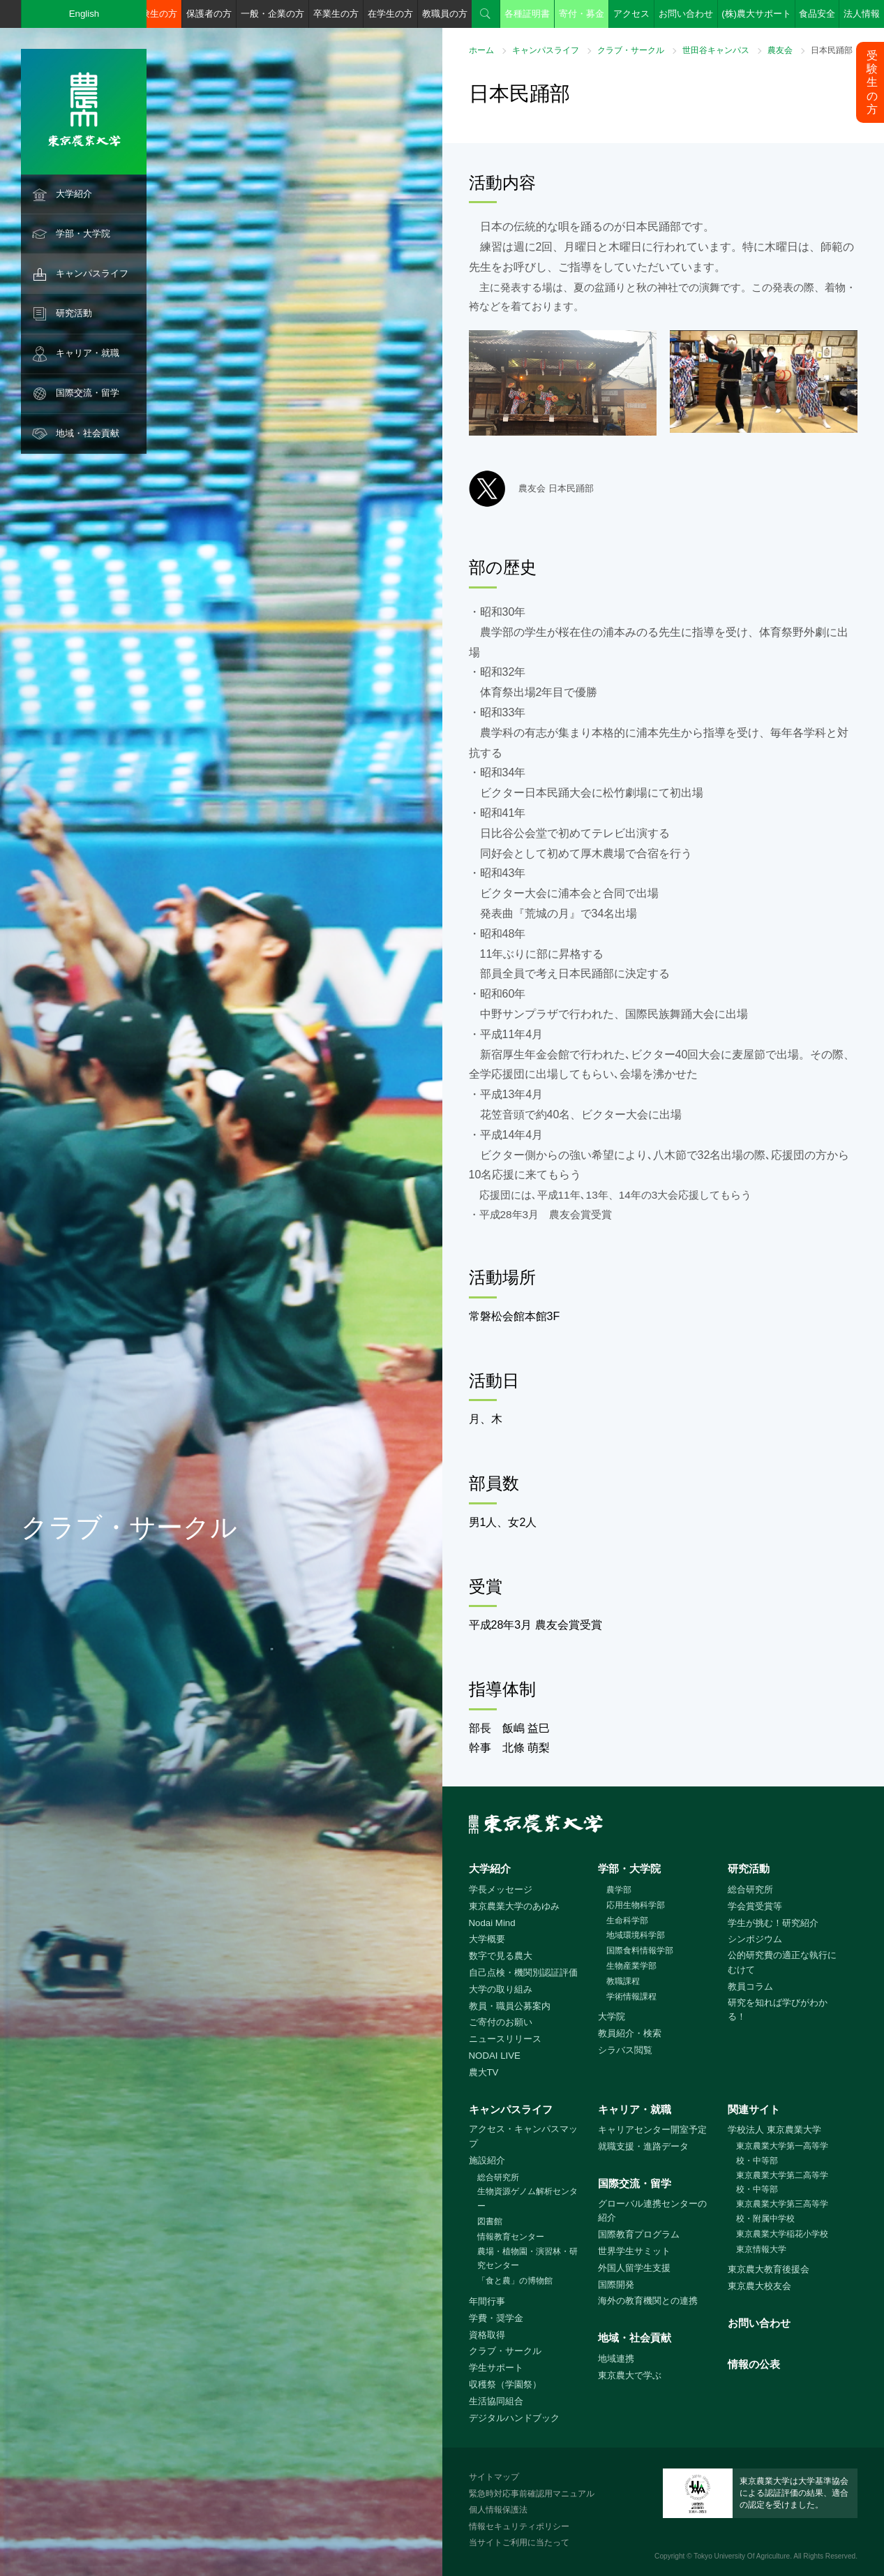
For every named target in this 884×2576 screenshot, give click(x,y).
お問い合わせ (686, 13)
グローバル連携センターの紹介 (652, 2210)
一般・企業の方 (272, 13)
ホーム (481, 50)
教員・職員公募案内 (509, 2006)
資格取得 (487, 2335)
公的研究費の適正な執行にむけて (782, 1962)
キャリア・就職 (87, 353)
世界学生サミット (634, 2251)
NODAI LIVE (494, 2055)
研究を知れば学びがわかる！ (777, 2009)
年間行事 (487, 2301)
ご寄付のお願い (500, 2022)
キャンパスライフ (92, 273)
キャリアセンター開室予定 (652, 2129)
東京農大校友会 (759, 2286)
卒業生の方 (336, 13)
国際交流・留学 (87, 392)
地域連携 (616, 2358)
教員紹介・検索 (629, 2033)
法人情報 (862, 13)
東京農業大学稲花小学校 (782, 2234)
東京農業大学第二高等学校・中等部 (782, 2182)
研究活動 (74, 313)
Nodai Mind (492, 1923)
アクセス (631, 13)
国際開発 (616, 2284)
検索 (486, 14)
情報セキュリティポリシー (519, 2526)
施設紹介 (487, 2160)
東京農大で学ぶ (629, 2375)
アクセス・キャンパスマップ (523, 2136)
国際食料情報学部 (639, 1950)
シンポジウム (755, 1939)
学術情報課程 (631, 1996)
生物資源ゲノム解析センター (527, 2198)
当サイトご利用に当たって (519, 2542)
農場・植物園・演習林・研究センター (527, 2258)
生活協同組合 (496, 2401)
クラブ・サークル (630, 50)
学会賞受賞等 (755, 1906)
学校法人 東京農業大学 (774, 2129)
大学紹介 (74, 193)
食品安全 (817, 13)
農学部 (618, 1890)
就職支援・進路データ (643, 2146)
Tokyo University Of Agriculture (742, 2556)
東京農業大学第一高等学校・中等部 (782, 2153)
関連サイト (754, 2109)
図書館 (489, 2221)
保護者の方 (209, 13)
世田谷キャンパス (715, 50)
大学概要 (487, 1939)
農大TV (484, 2072)
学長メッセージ (500, 1889)
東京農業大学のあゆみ (514, 1906)
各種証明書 (527, 13)
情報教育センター (510, 2237)
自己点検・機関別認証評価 (523, 1972)
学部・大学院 (83, 233)
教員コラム (750, 1986)
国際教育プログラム (639, 2234)
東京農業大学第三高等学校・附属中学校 (782, 2211)
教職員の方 (444, 13)
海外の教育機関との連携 (648, 2300)
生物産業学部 (631, 1966)
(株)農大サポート (756, 13)
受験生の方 (154, 13)
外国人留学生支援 (634, 2268)
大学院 (611, 2016)
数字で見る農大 (500, 1955)
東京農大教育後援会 (768, 2269)
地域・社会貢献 (87, 433)
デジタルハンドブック (514, 2418)
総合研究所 (750, 1889)
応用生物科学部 (635, 1905)
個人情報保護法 (498, 2510)
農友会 (780, 50)
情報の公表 (754, 2364)
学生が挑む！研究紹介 (773, 1923)
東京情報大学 (761, 2249)
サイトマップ (494, 2477)
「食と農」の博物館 (515, 2281)
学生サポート (496, 2367)
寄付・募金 (581, 13)
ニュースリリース (505, 2039)
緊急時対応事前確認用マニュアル (531, 2494)
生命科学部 (627, 1920)
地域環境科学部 (635, 1935)
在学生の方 (390, 13)
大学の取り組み (500, 1989)
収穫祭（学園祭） (505, 2384)
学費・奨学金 (496, 2318)
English (84, 13)
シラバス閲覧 (625, 2050)
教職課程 (623, 1981)
